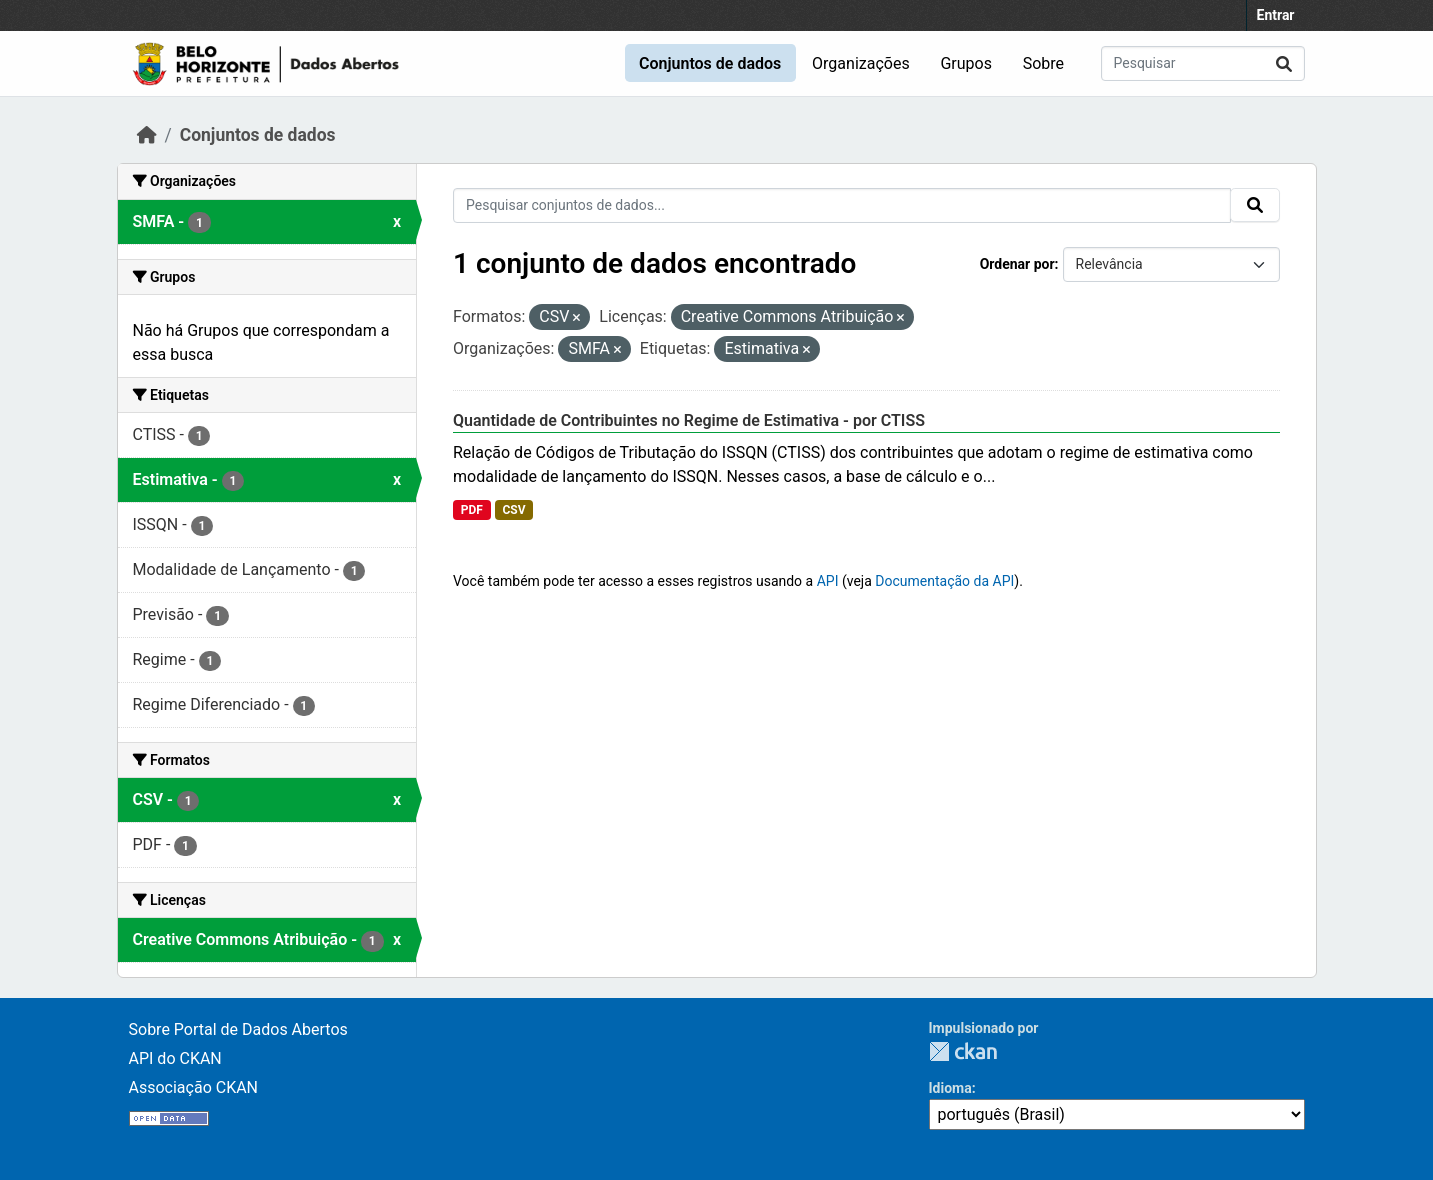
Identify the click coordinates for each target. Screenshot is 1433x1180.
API (828, 581)
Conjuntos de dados (710, 63)
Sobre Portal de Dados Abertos (238, 1029)
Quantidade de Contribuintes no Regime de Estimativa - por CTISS (689, 420)
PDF (472, 510)
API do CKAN (175, 1058)
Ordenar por (1017, 264)
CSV (513, 510)
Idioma (950, 1088)
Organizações (861, 63)
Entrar (1276, 15)
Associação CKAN (194, 1087)
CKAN (963, 1051)
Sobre (1043, 63)
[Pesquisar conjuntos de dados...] (1203, 63)
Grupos (966, 63)
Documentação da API (944, 581)
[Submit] (1284, 63)
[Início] (147, 135)
